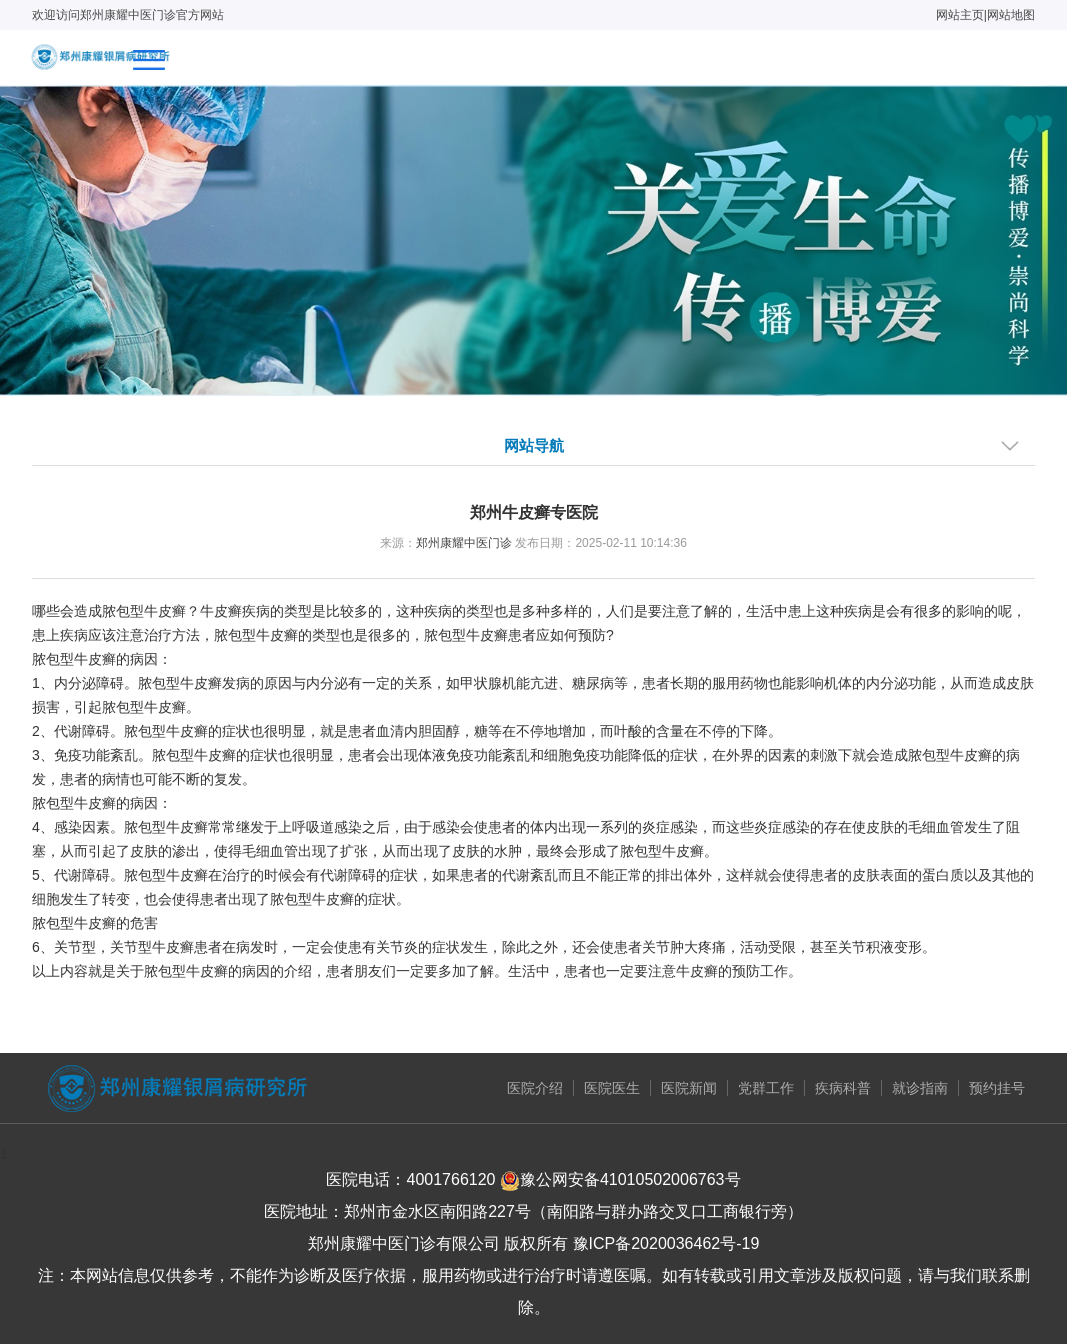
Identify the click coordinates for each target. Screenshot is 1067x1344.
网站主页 (960, 15)
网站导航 (534, 445)
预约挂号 (997, 1088)
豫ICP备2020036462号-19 (666, 1243)
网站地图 (1011, 15)
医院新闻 (689, 1088)
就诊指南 (920, 1088)
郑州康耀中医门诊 (464, 543)
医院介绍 (535, 1088)
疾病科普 (843, 1088)
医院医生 (612, 1088)
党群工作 (766, 1088)
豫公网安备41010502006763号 (620, 1179)
